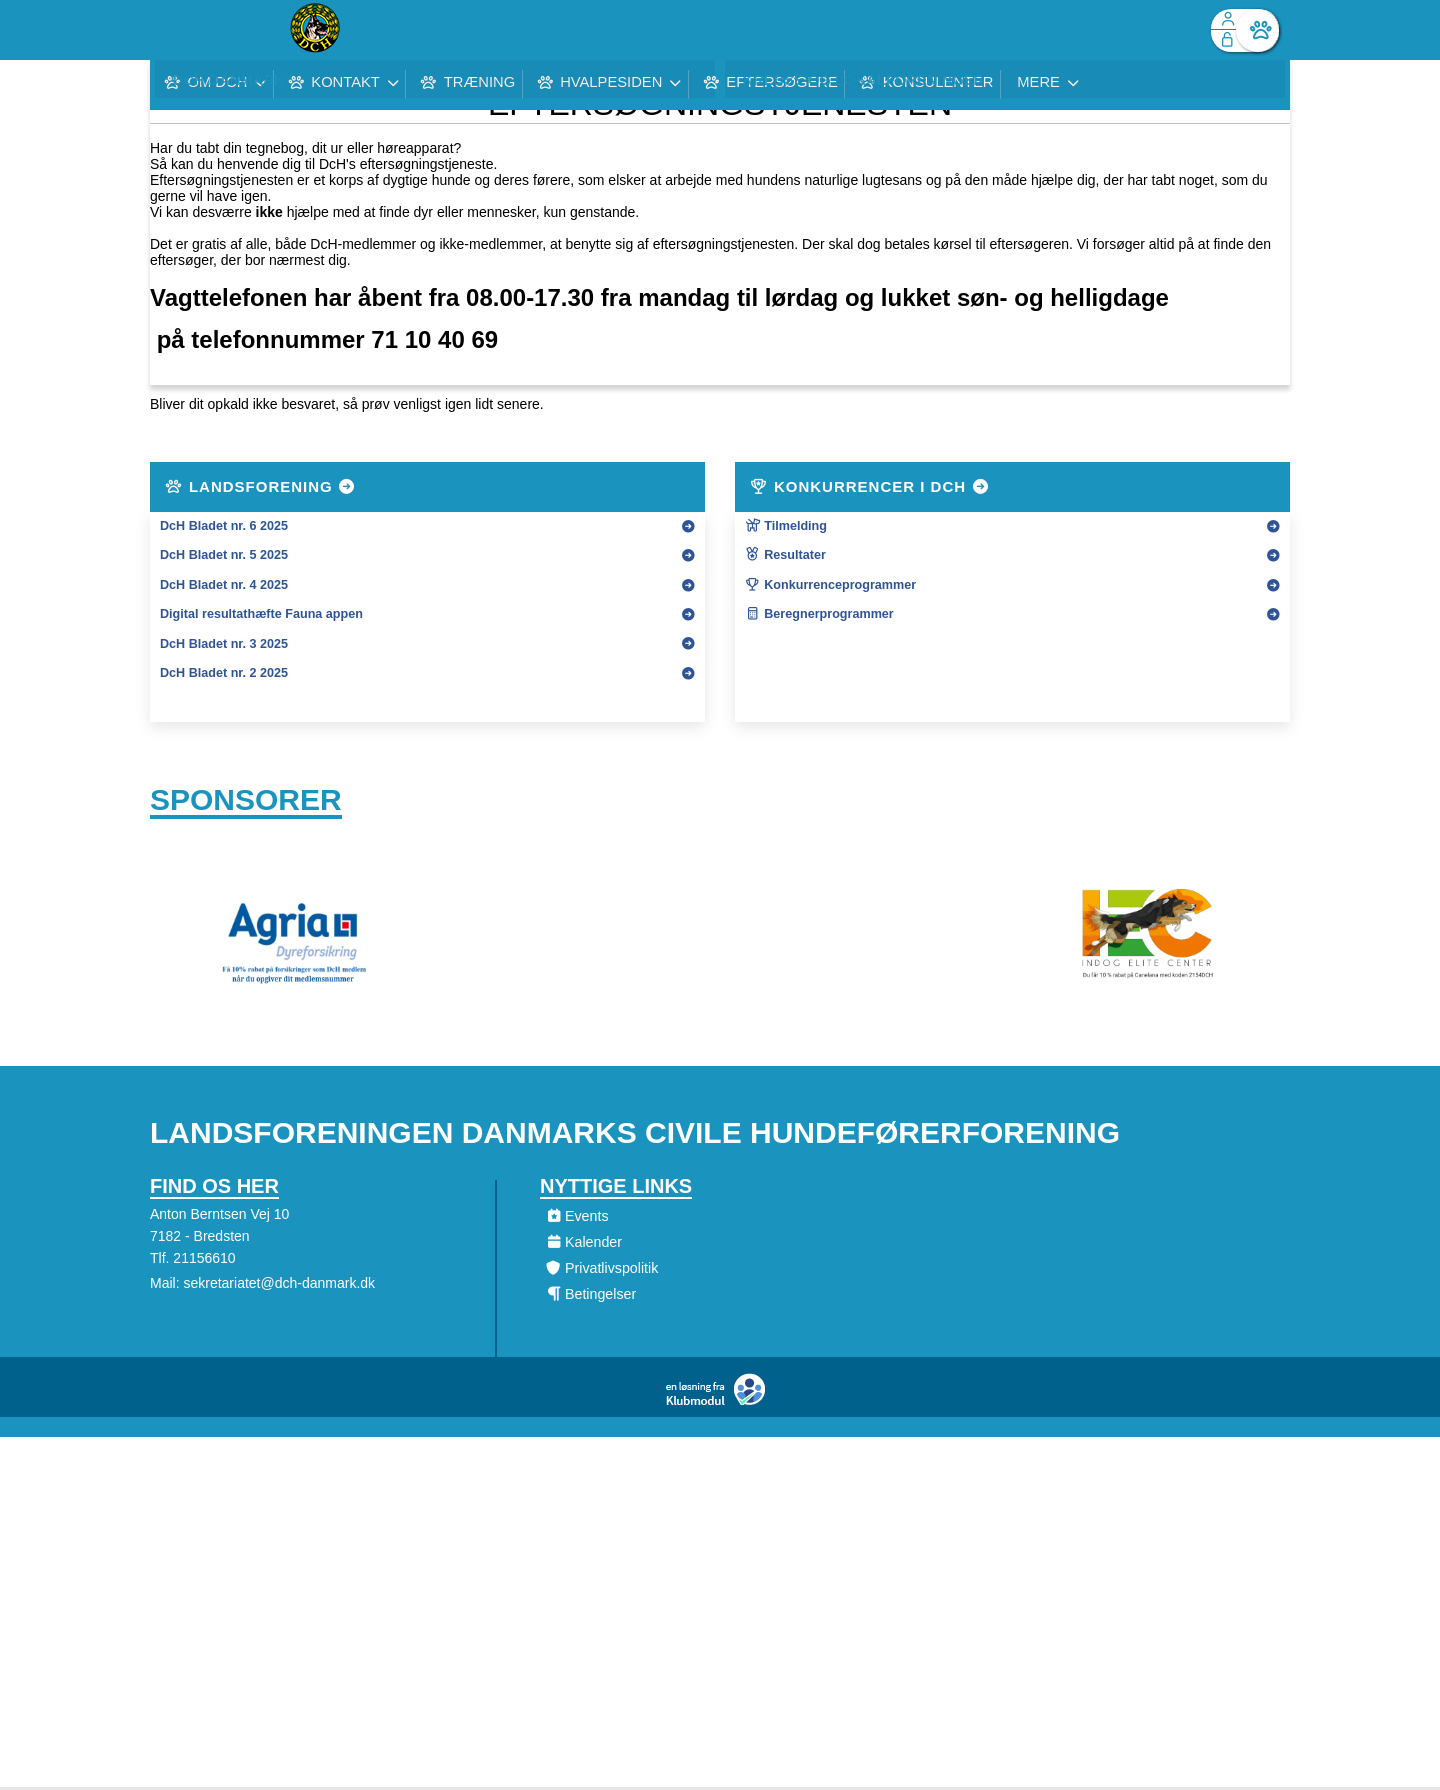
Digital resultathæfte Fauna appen (261, 614)
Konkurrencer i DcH (870, 486)
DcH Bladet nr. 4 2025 (224, 585)
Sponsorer (246, 801)
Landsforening (261, 486)
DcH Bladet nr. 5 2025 (224, 555)
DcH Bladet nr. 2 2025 (224, 673)
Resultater (785, 555)
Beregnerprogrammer (819, 614)
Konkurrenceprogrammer (830, 585)
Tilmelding (786, 526)
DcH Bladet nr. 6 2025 (224, 526)
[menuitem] (180, 30)
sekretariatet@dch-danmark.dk (279, 1288)
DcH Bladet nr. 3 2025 (224, 644)
